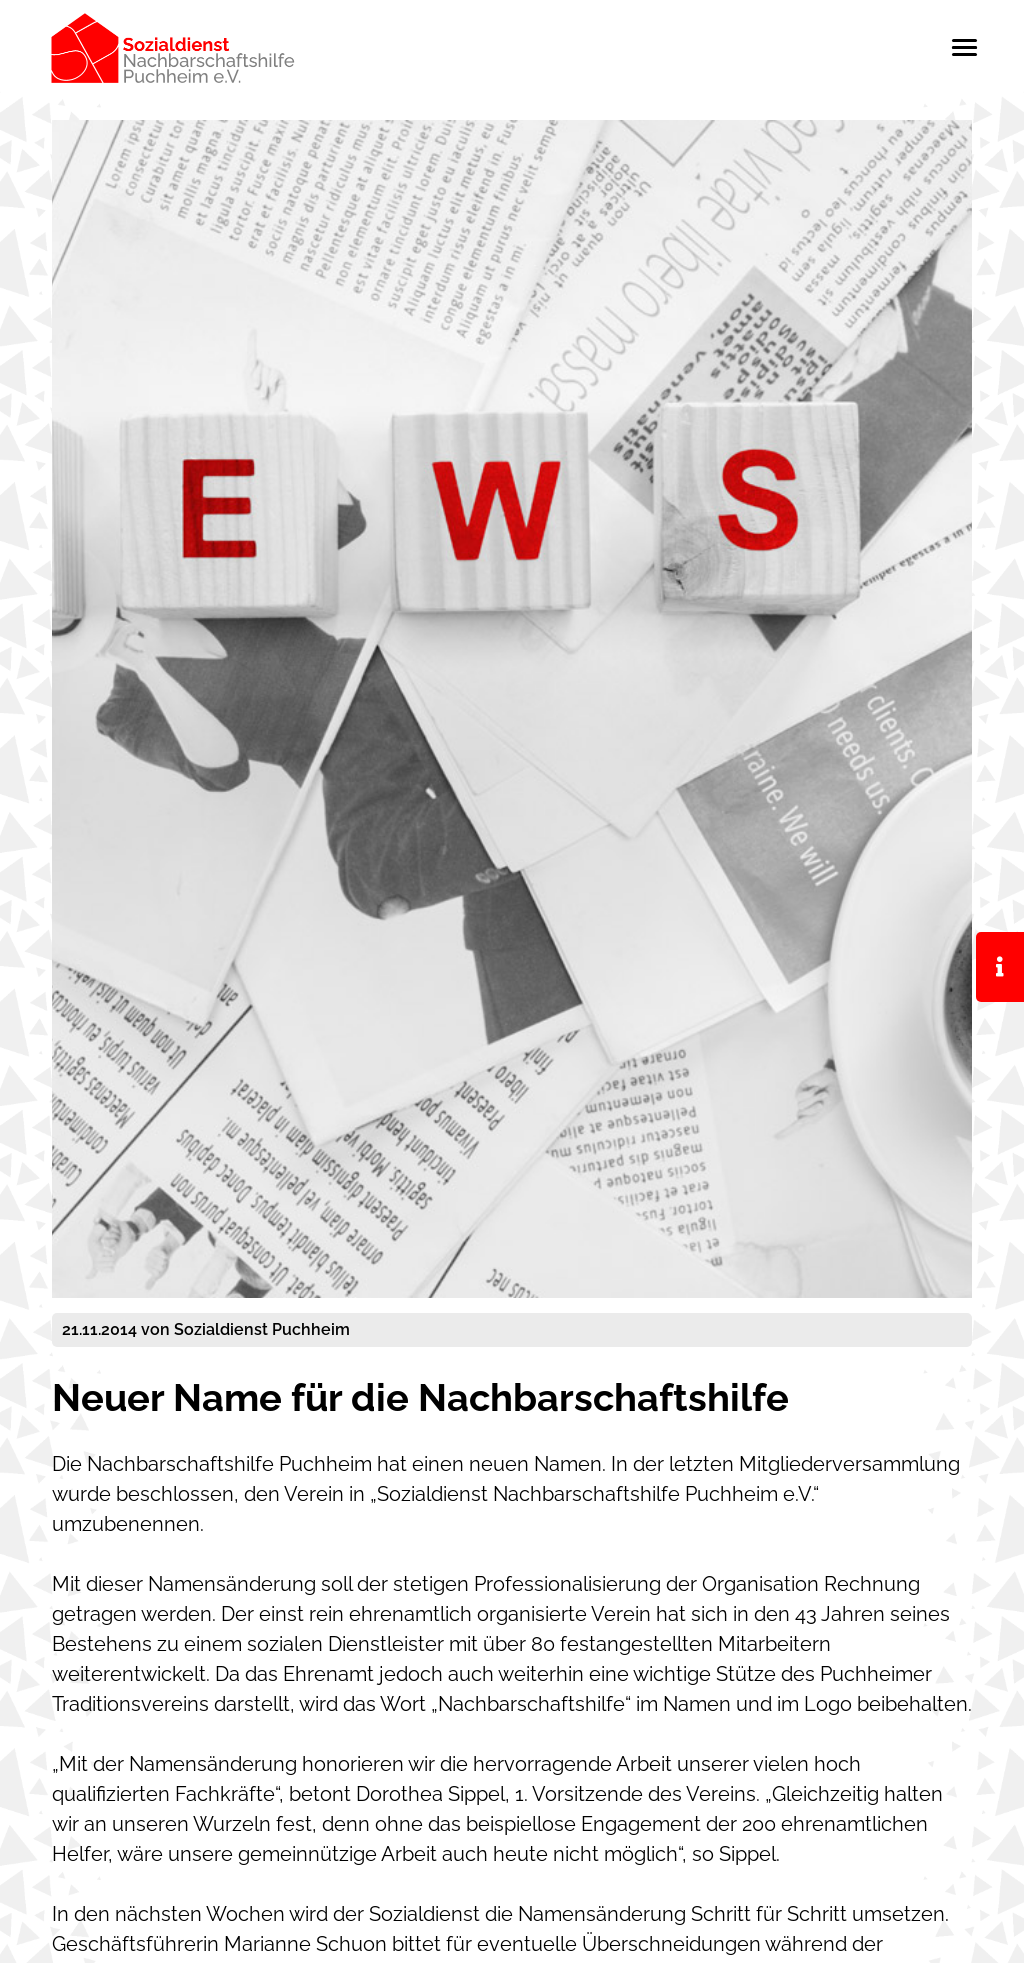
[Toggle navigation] (964, 47)
